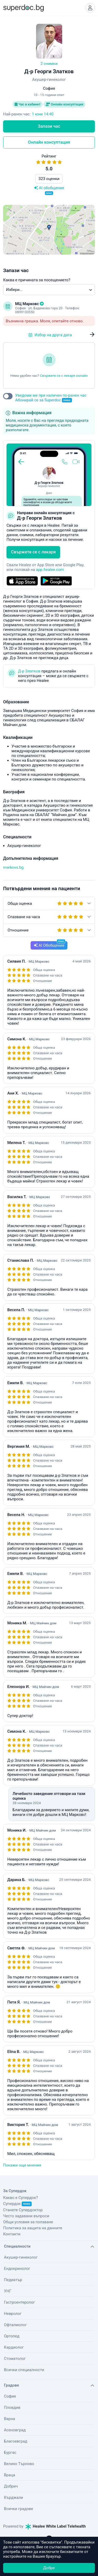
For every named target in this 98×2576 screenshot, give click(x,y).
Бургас (10, 2452)
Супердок (17, 2203)
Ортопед (11, 2336)
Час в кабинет (28, 104)
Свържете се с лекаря (33, 551)
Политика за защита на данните (32, 2228)
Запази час (49, 126)
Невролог (13, 2313)
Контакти (11, 2234)
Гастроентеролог (19, 2302)
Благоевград (15, 2441)
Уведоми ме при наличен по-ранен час (51, 398)
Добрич (11, 2486)
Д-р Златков (29, 671)
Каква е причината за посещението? (36, 280)
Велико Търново (19, 2463)
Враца (9, 2475)
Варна (9, 2418)
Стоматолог (15, 2358)
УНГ (7, 2291)
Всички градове (18, 2508)
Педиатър (13, 2279)
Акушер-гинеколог (21, 2257)
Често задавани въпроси (26, 2216)
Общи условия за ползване (28, 2222)
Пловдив (12, 2407)
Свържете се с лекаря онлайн (64, 376)
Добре (49, 2568)
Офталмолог (15, 2324)
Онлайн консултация (64, 104)
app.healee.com (50, 569)
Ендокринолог (17, 2268)
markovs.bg (13, 867)
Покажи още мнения (22, 2165)
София (10, 2396)
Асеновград (15, 2430)
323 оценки (49, 178)
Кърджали (13, 2497)
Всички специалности (24, 2369)
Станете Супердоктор (23, 2210)
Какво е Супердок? (20, 2197)
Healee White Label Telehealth (56, 2526)
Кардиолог (14, 2347)
